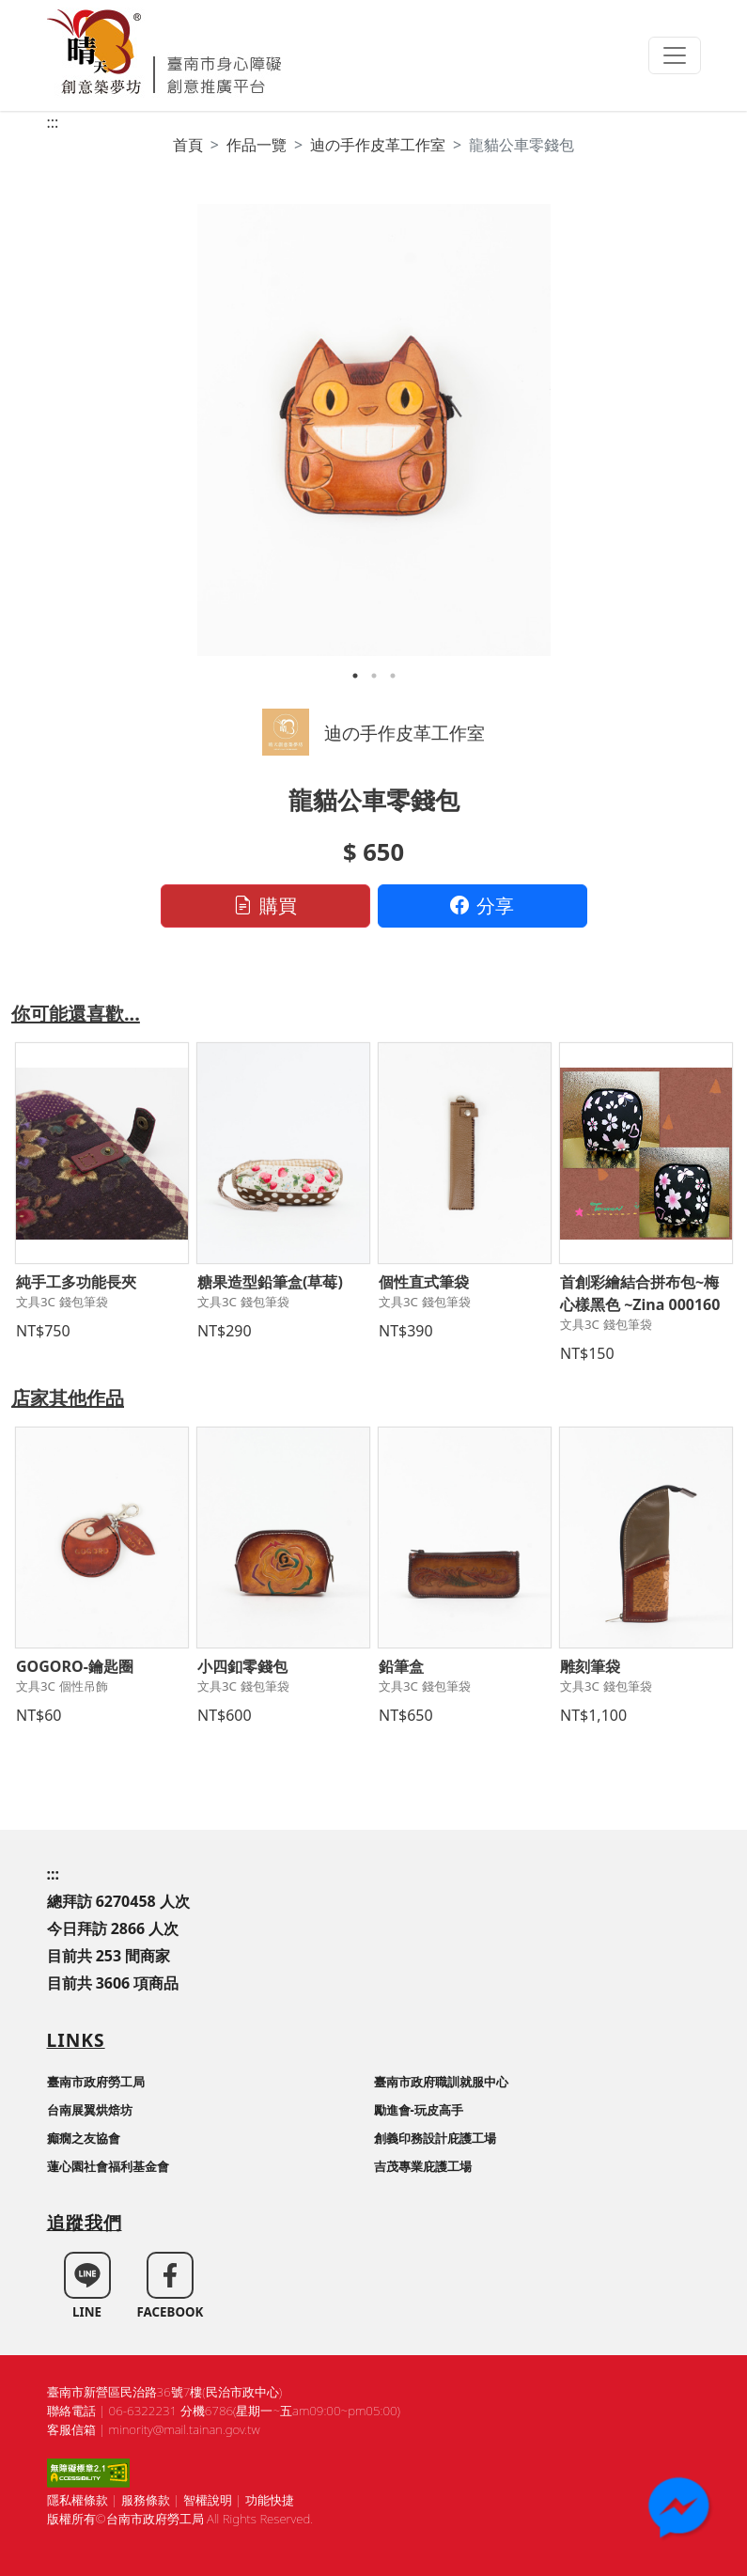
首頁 (188, 144)
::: (53, 122)
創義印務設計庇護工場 (435, 2138)
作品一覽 (256, 144)
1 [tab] (355, 675)
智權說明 (207, 2499)
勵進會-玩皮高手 (418, 2109)
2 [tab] (374, 675)
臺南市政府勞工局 (96, 2081)
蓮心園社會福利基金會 (108, 2166)
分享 (482, 905)
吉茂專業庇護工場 (423, 2166)
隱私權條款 (77, 2499)
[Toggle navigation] (674, 55)
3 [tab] (392, 675)
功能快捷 (269, 2499)
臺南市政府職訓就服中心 (441, 2081)
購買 (265, 905)
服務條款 (145, 2499)
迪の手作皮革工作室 (377, 144)
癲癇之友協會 (83, 2138)
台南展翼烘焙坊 (89, 2109)
